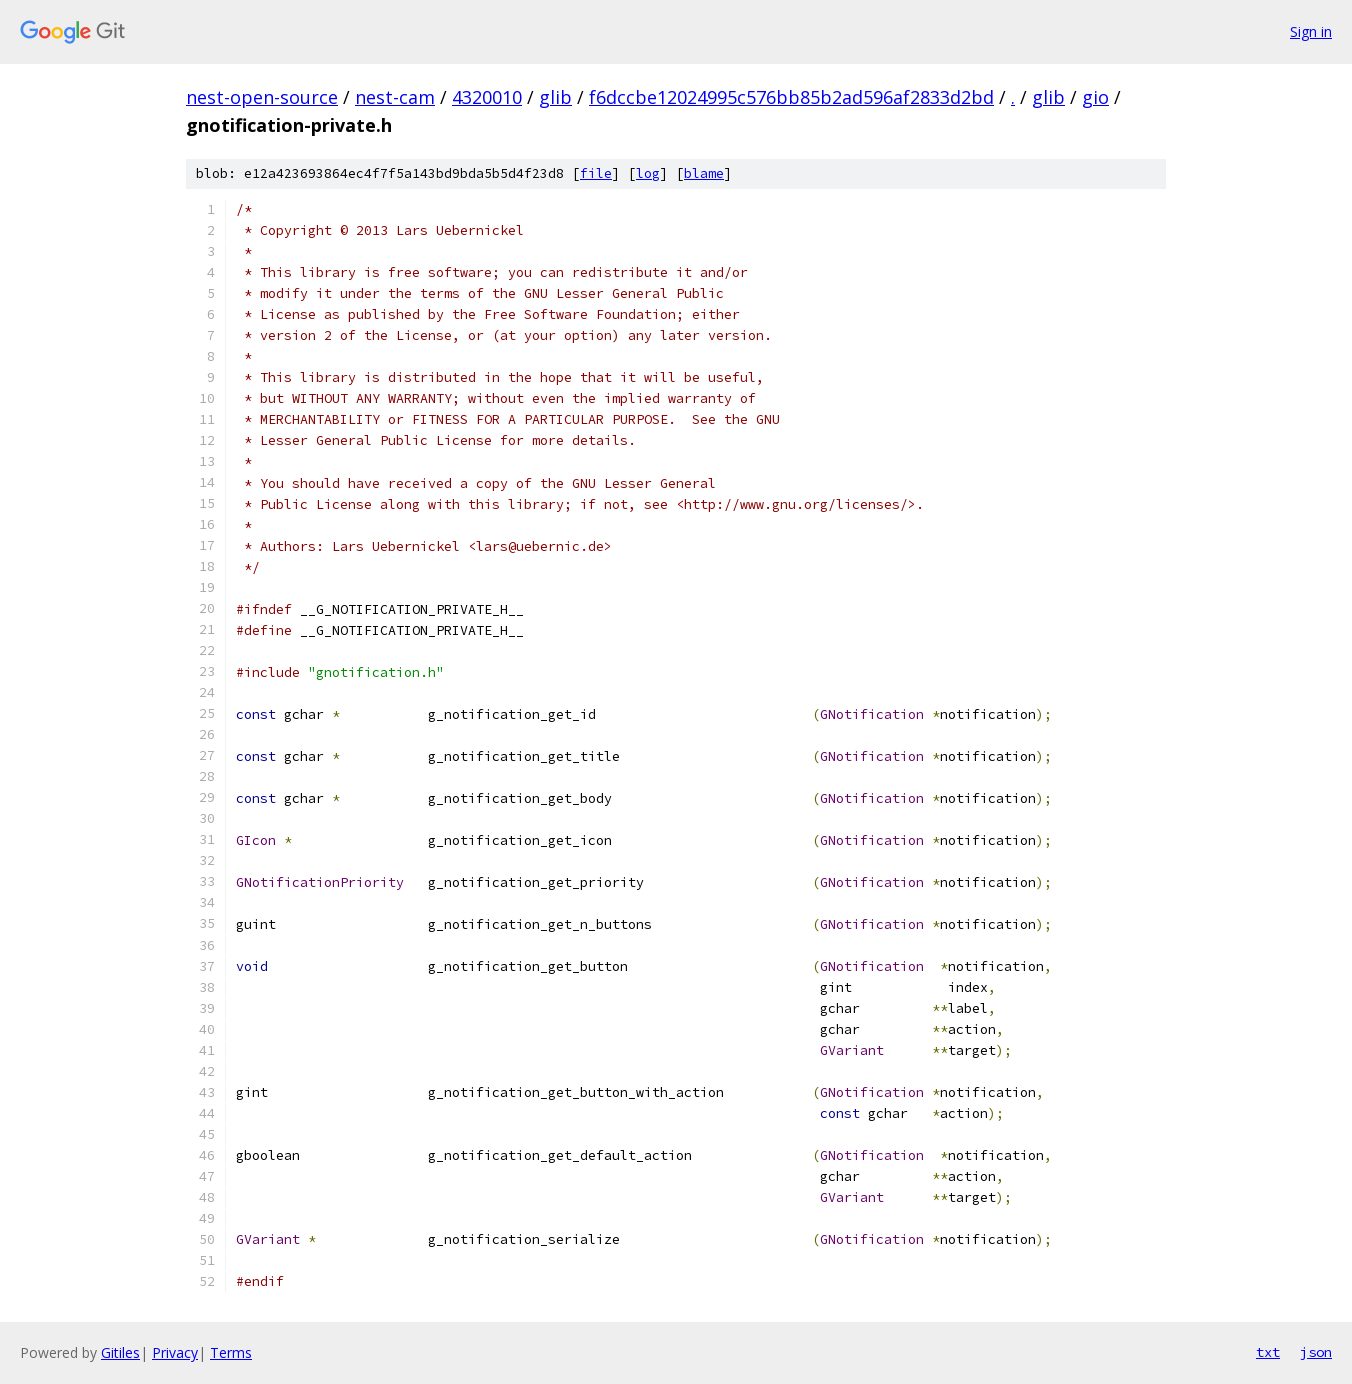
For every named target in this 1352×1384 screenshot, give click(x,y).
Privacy (175, 1352)
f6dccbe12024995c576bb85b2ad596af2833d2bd (791, 97)
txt (1268, 1352)
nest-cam (395, 97)
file (596, 173)
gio (1095, 97)
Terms (231, 1352)
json (1316, 1352)
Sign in (1311, 31)
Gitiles (120, 1352)
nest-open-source (262, 97)
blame (704, 173)
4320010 (487, 97)
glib (555, 97)
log (648, 173)
